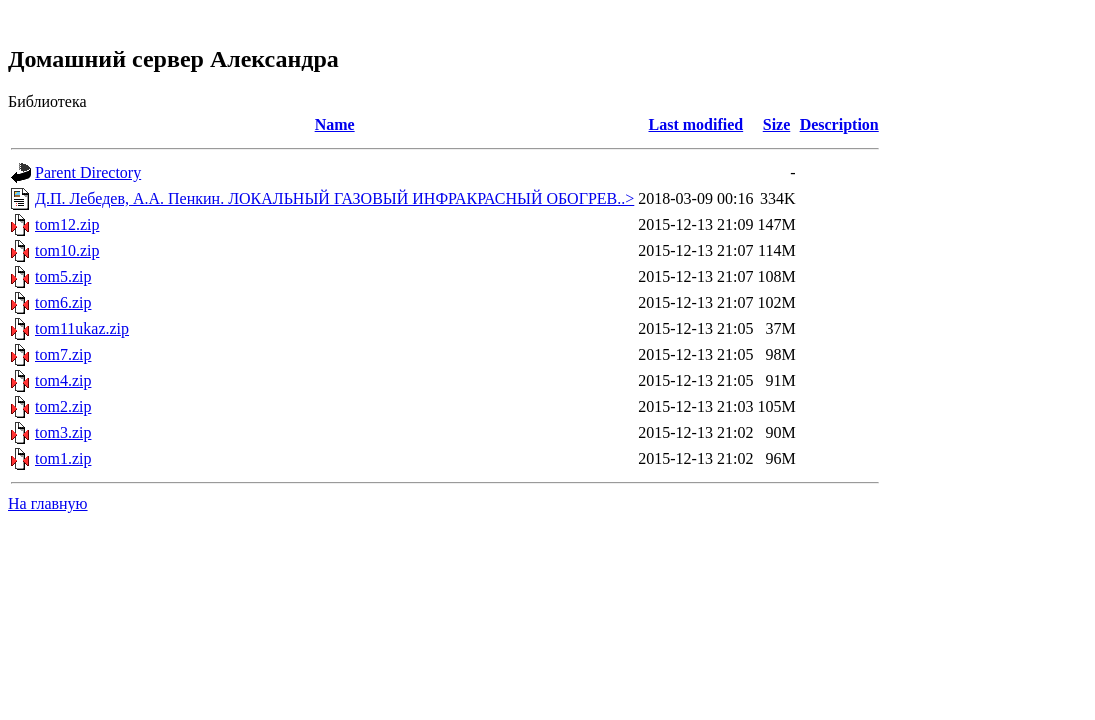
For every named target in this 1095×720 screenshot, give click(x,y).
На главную (48, 503)
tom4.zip (63, 380)
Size (777, 124)
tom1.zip (63, 458)
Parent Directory (88, 172)
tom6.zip (63, 302)
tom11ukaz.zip (82, 328)
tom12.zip (67, 224)
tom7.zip (63, 354)
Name (335, 124)
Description (839, 124)
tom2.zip (63, 406)
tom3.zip (63, 432)
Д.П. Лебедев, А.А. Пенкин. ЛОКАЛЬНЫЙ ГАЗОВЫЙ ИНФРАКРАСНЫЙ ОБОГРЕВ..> (334, 198)
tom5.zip (63, 276)
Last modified (696, 124)
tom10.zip (67, 250)
